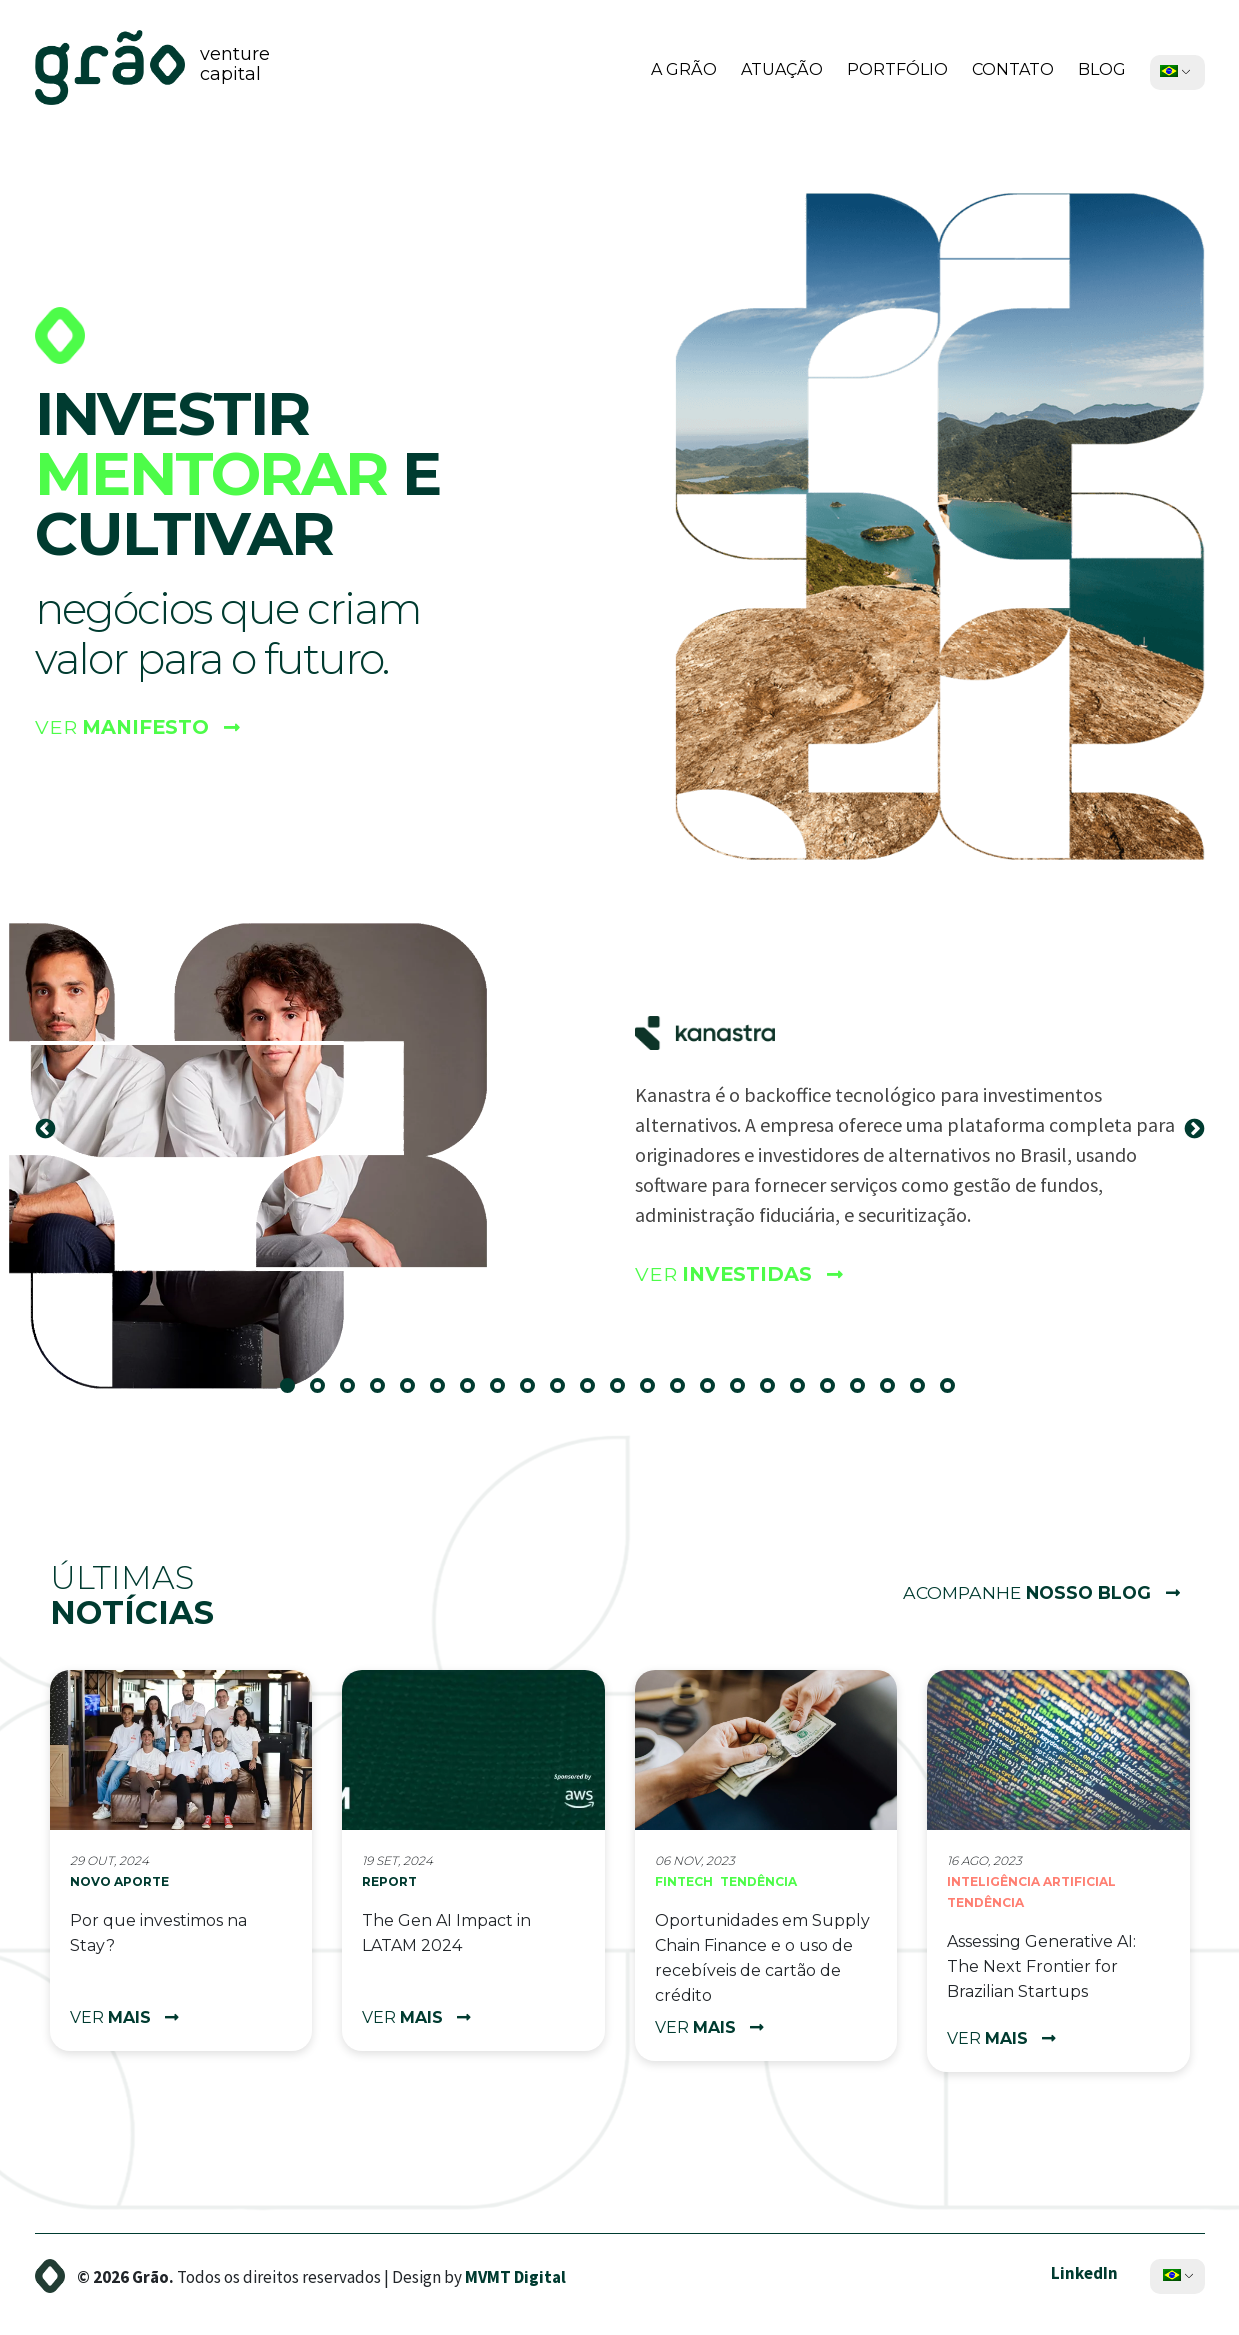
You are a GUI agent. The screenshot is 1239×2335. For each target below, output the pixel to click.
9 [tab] (535, 1393)
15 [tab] (715, 1393)
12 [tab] (625, 1393)
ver (124, 2017)
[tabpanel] (619, 1129)
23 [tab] (955, 1393)
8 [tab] (505, 1393)
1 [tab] (295, 1393)
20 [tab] (865, 1393)
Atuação (782, 69)
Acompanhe (1036, 1593)
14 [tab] (685, 1393)
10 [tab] (565, 1393)
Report (389, 1881)
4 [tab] (385, 1393)
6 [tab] (445, 1393)
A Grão (684, 69)
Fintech (684, 1881)
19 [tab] (835, 1393)
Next (1194, 1129)
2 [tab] (325, 1393)
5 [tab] (415, 1393)
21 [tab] (895, 1393)
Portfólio (897, 69)
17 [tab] (775, 1393)
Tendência (758, 1881)
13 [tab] (655, 1393)
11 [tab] (595, 1393)
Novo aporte (119, 1881)
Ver (140, 730)
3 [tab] (355, 1393)
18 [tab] (805, 1393)
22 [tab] (925, 1393)
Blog (1102, 69)
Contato (1013, 69)
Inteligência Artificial (1031, 1881)
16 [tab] (745, 1393)
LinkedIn (1084, 2272)
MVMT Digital (515, 2276)
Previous (45, 1129)
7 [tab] (475, 1393)
